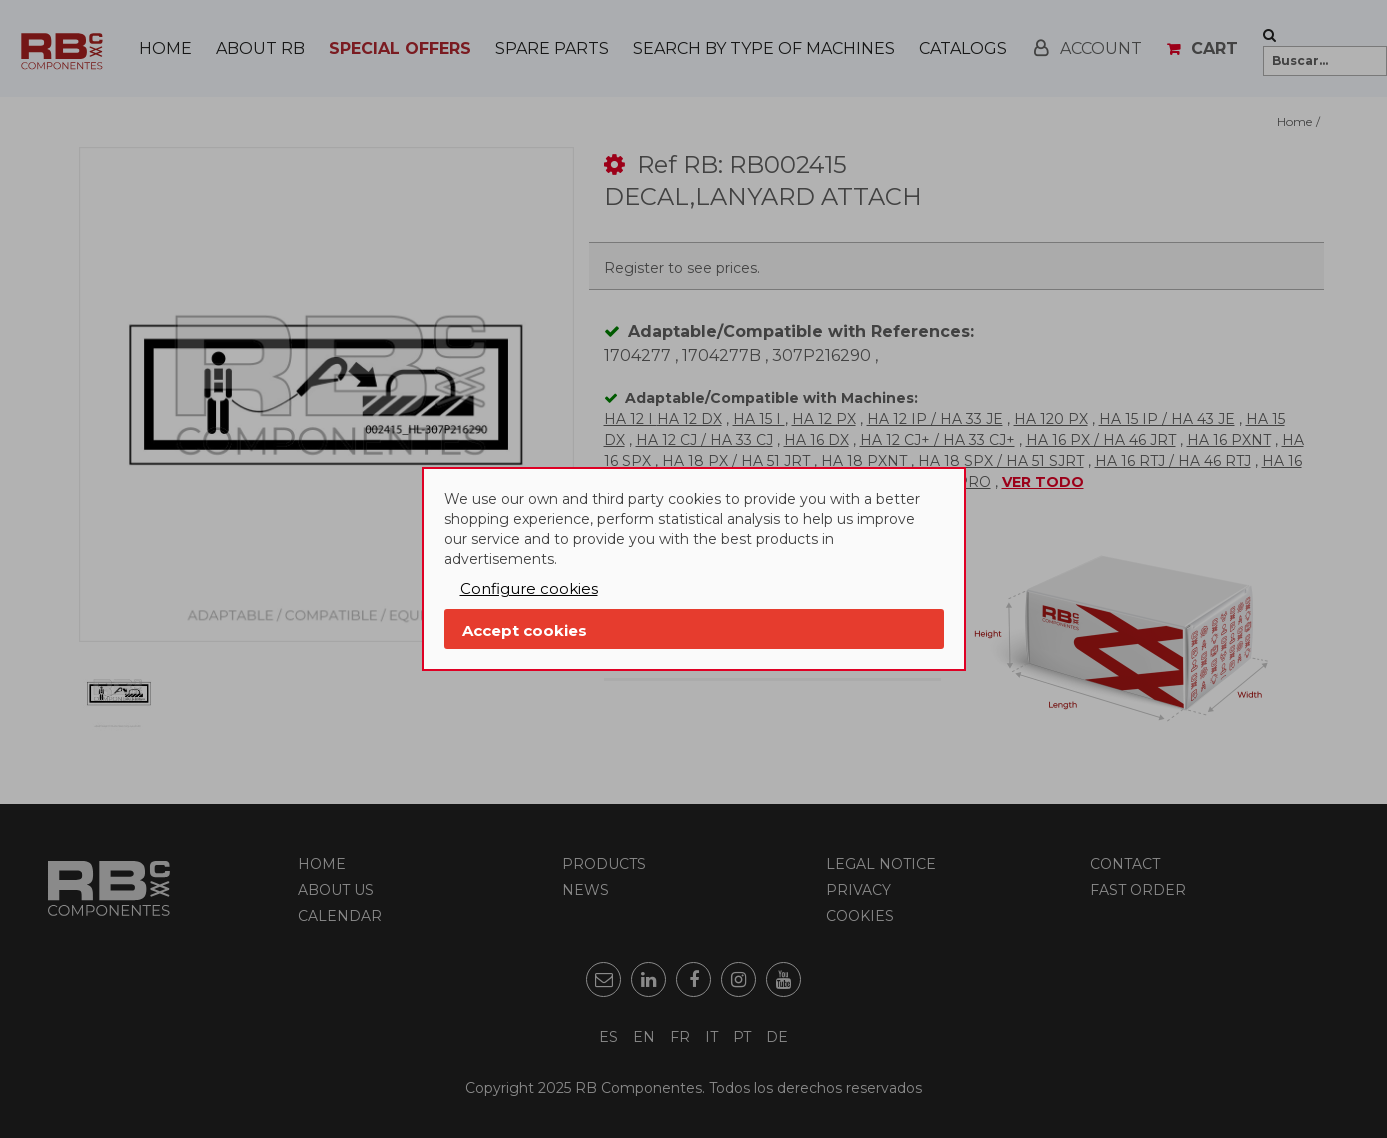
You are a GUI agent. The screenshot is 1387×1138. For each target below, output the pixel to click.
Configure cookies (529, 588)
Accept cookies (524, 630)
